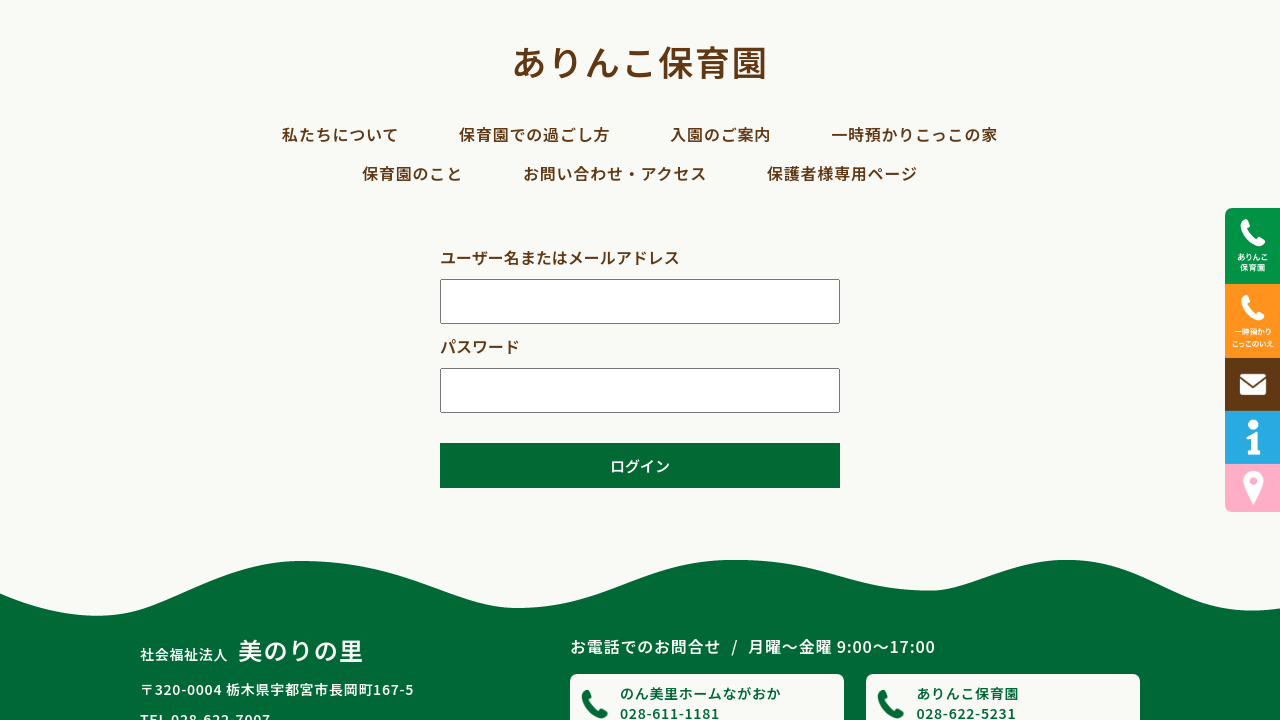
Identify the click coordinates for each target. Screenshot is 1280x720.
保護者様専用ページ (842, 173)
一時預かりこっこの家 (914, 134)
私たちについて (340, 134)
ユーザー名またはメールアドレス (560, 257)
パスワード (480, 346)
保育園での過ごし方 (534, 134)
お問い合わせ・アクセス (615, 173)
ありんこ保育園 (639, 61)
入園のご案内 (720, 134)
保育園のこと (412, 173)
